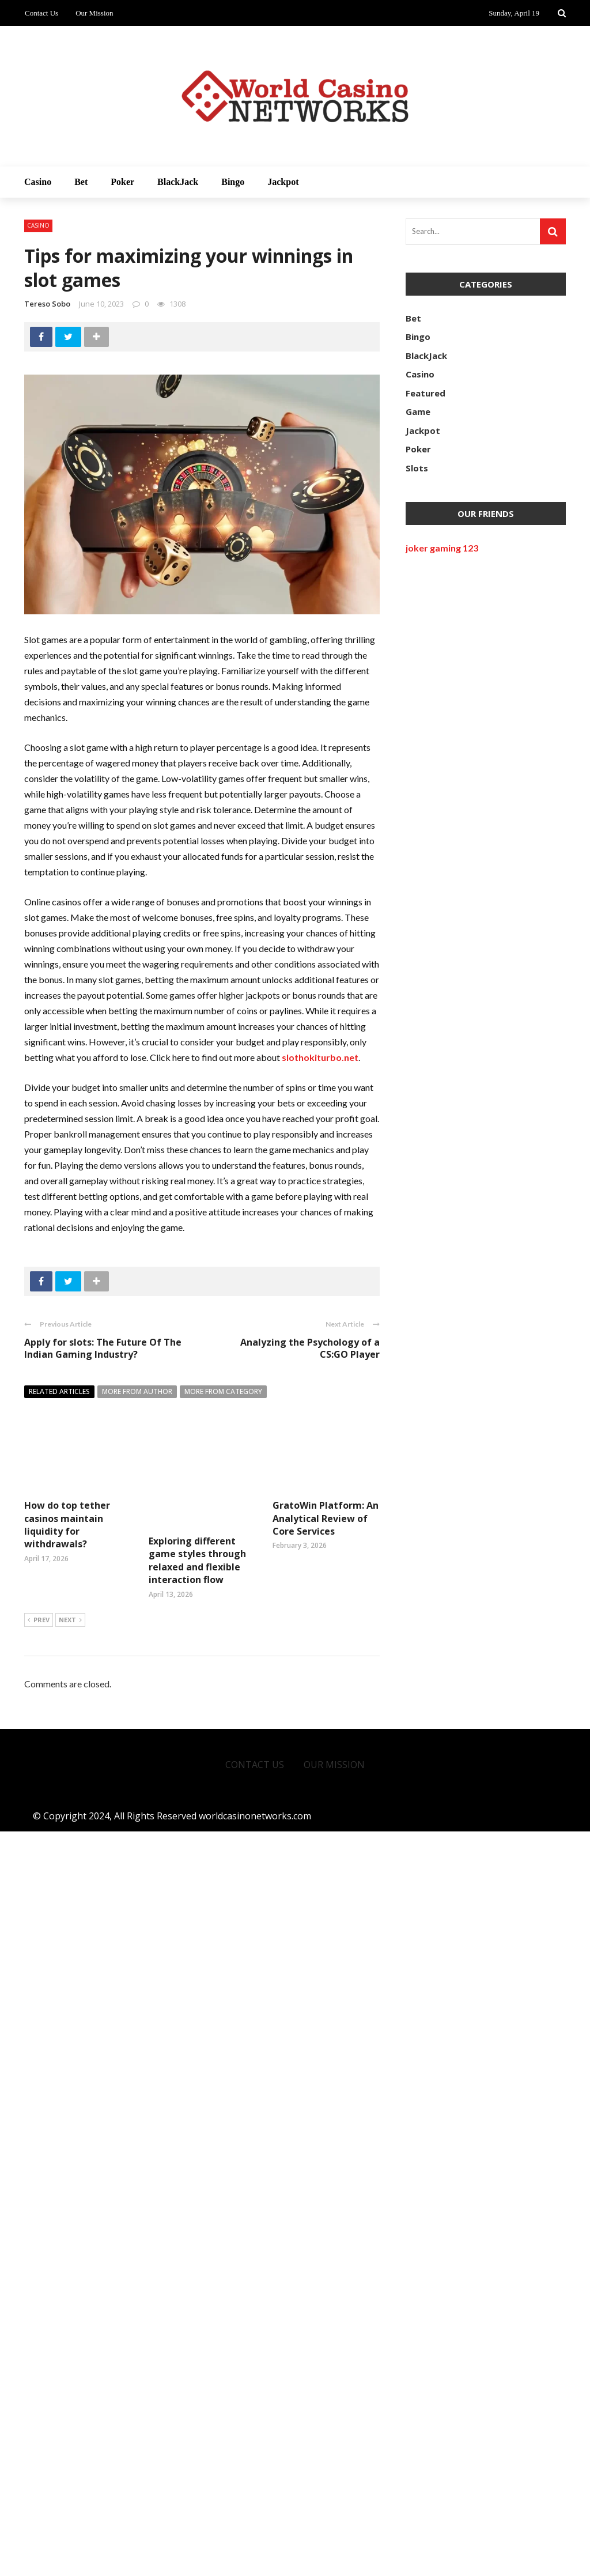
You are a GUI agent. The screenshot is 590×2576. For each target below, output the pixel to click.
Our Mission (94, 13)
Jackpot (282, 182)
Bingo (232, 182)
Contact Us (41, 13)
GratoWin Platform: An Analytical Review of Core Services (326, 2311)
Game (418, 411)
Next (70, 2365)
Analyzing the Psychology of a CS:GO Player (310, 1348)
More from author (137, 1391)
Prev (39, 2365)
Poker (122, 182)
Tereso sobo (47, 304)
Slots (417, 468)
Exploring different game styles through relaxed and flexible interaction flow (197, 1524)
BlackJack (177, 182)
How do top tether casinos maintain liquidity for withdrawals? (67, 1524)
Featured (425, 393)
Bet (81, 182)
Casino (37, 182)
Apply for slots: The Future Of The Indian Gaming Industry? (102, 1348)
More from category (223, 1391)
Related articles (59, 1391)
